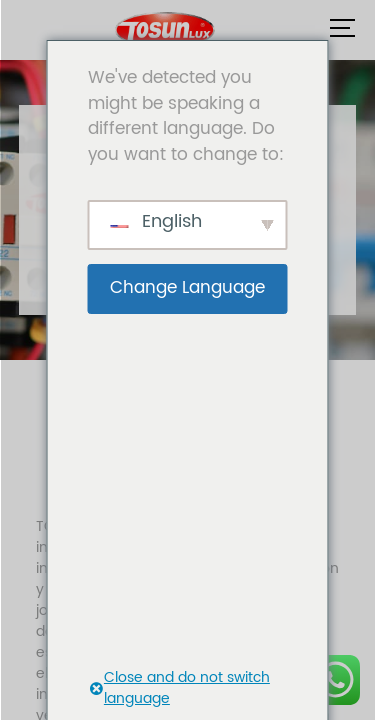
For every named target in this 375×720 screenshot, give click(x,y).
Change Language (187, 288)
